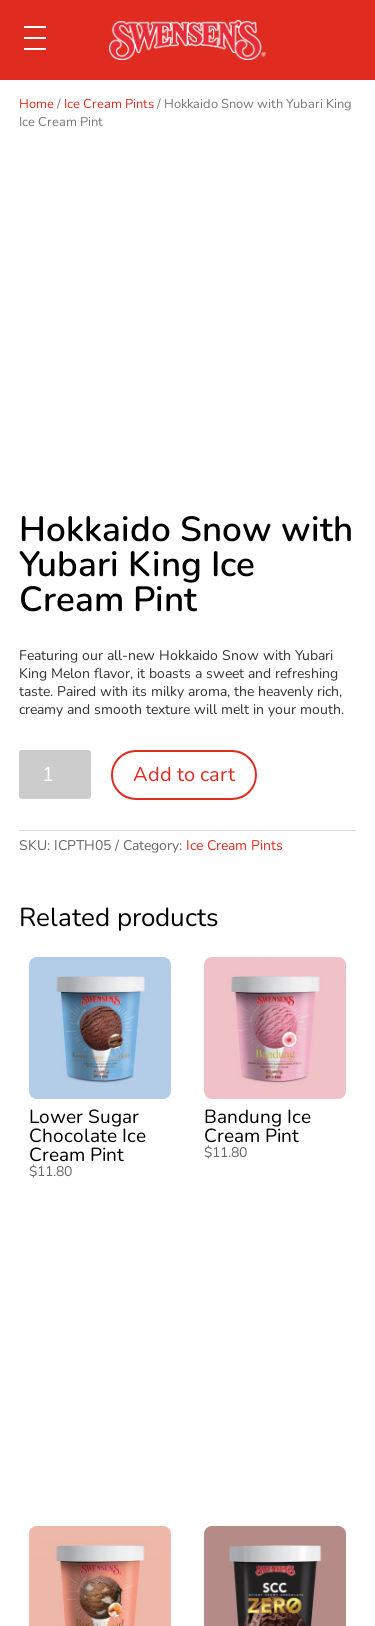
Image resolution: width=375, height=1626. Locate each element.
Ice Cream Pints (109, 104)
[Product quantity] (55, 774)
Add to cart (184, 774)
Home (36, 104)
